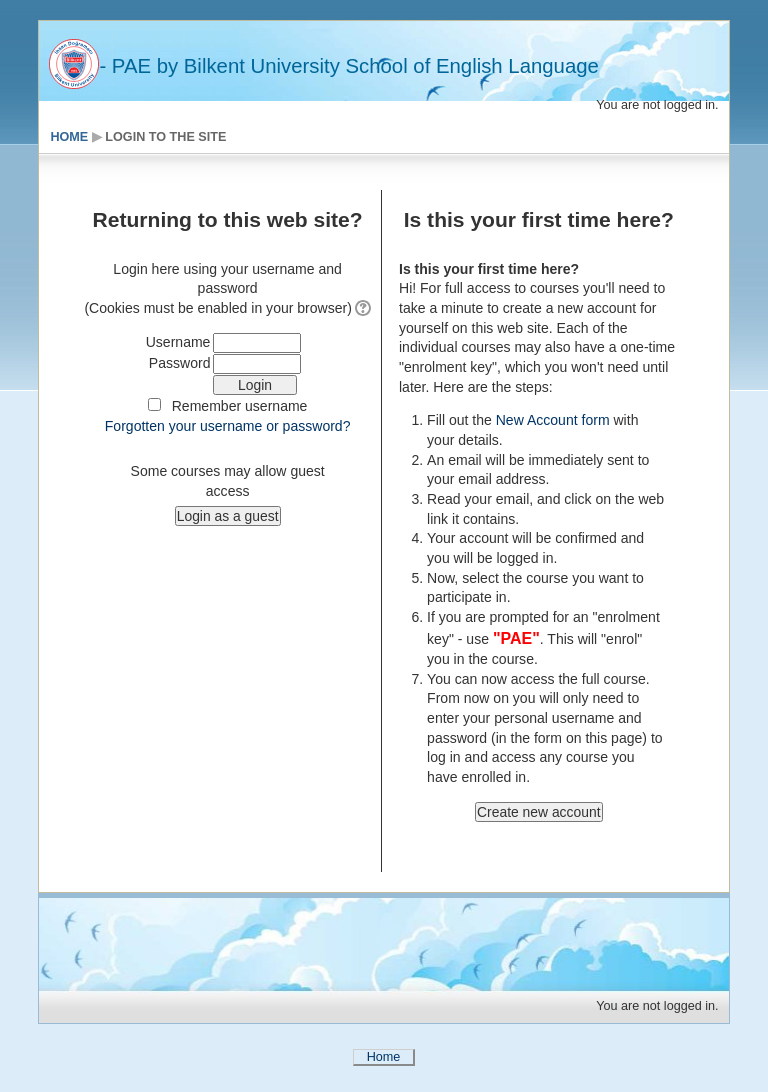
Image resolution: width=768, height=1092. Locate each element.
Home (69, 137)
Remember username (240, 406)
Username (178, 342)
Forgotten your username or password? (228, 426)
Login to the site (165, 137)
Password (180, 363)
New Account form (551, 420)
